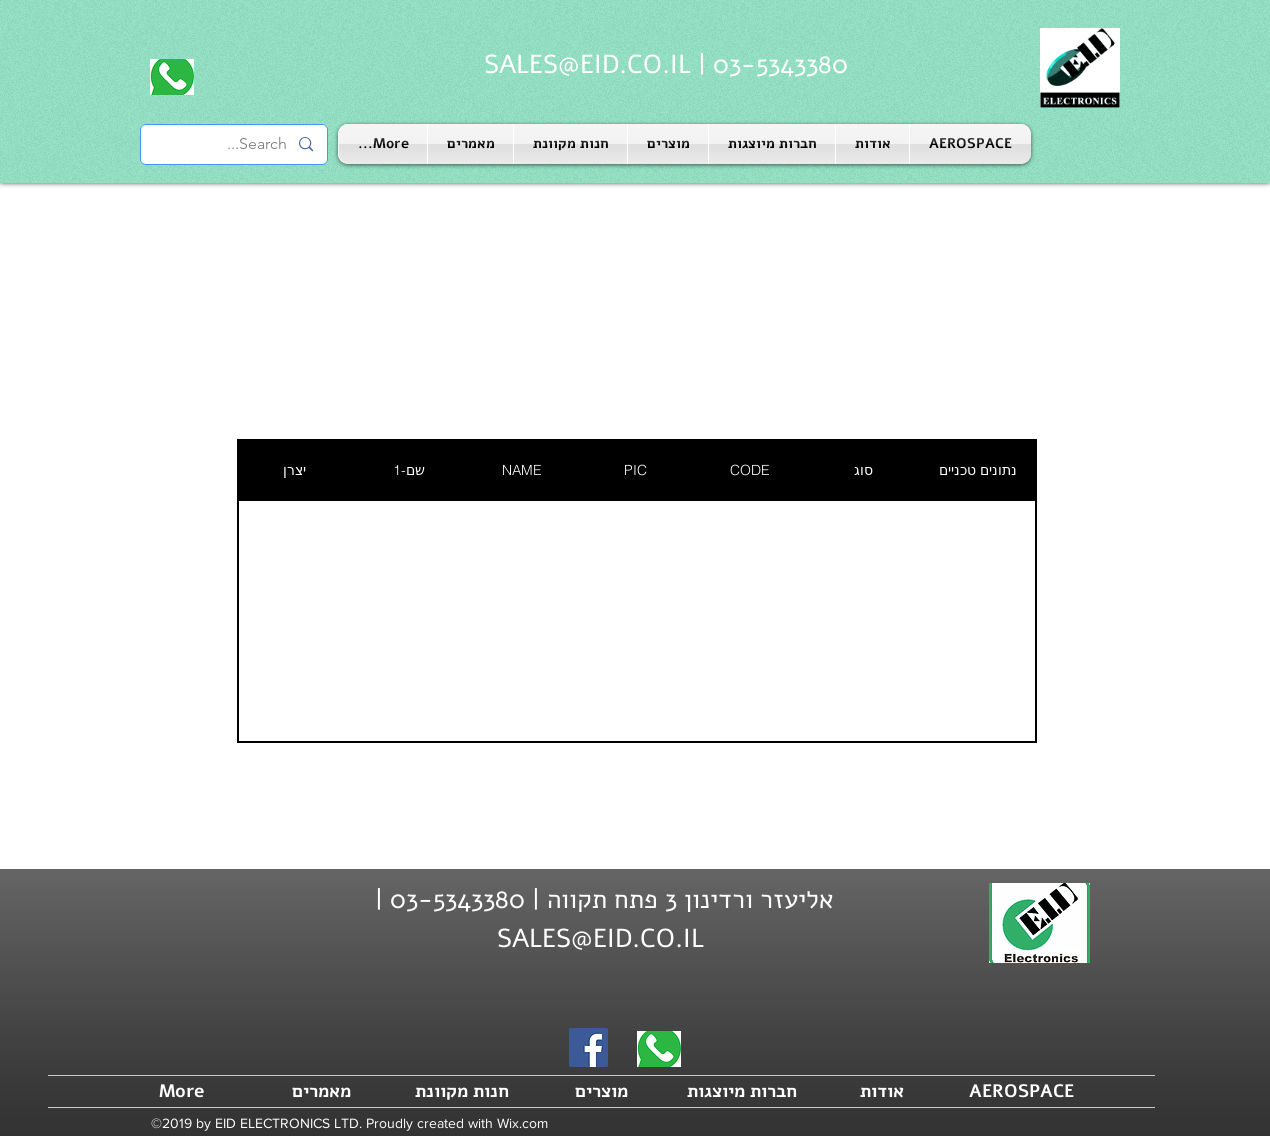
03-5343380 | (769, 64)
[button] (772, 144)
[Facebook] (588, 1047)
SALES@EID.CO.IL (587, 64)
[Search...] (235, 144)
